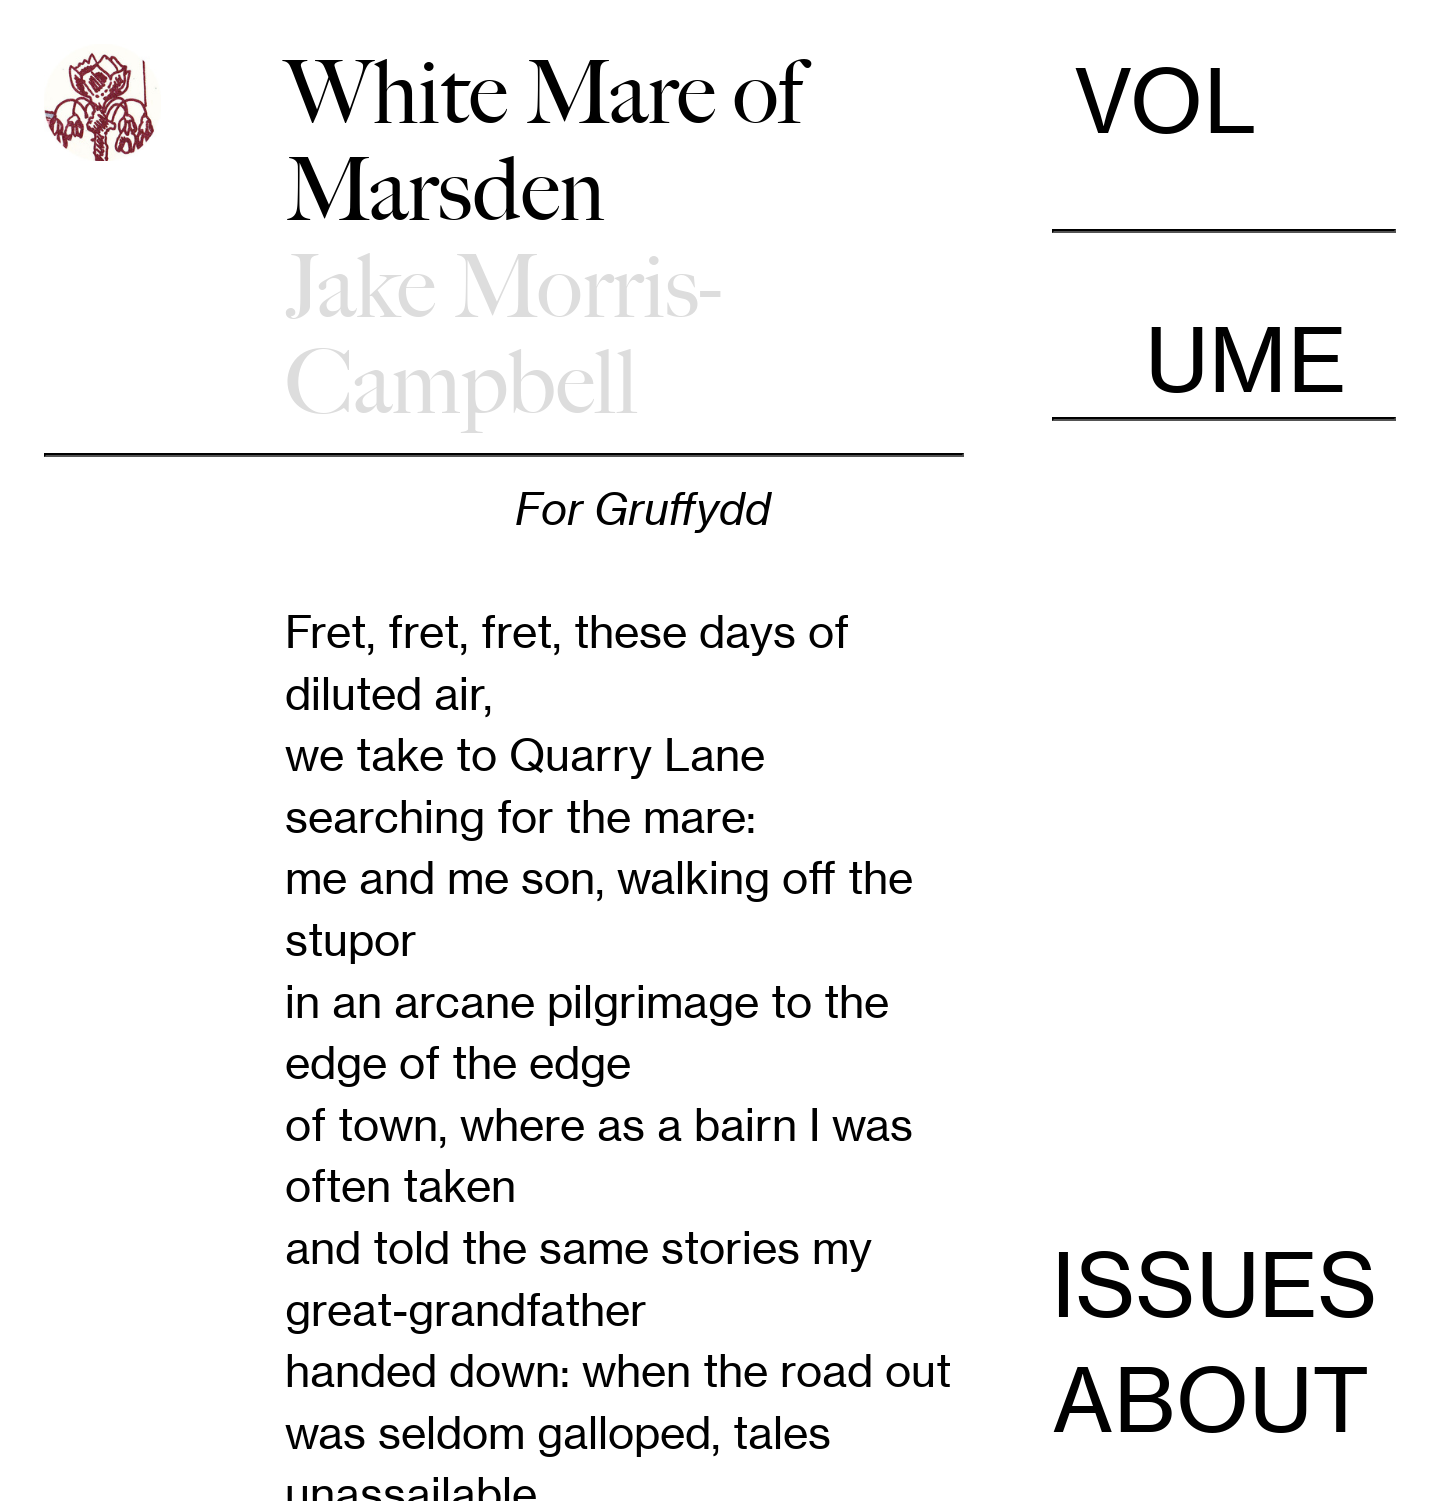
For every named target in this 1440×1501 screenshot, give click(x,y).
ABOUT (1211, 1400)
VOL (1223, 136)
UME (1223, 325)
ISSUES (1215, 1285)
